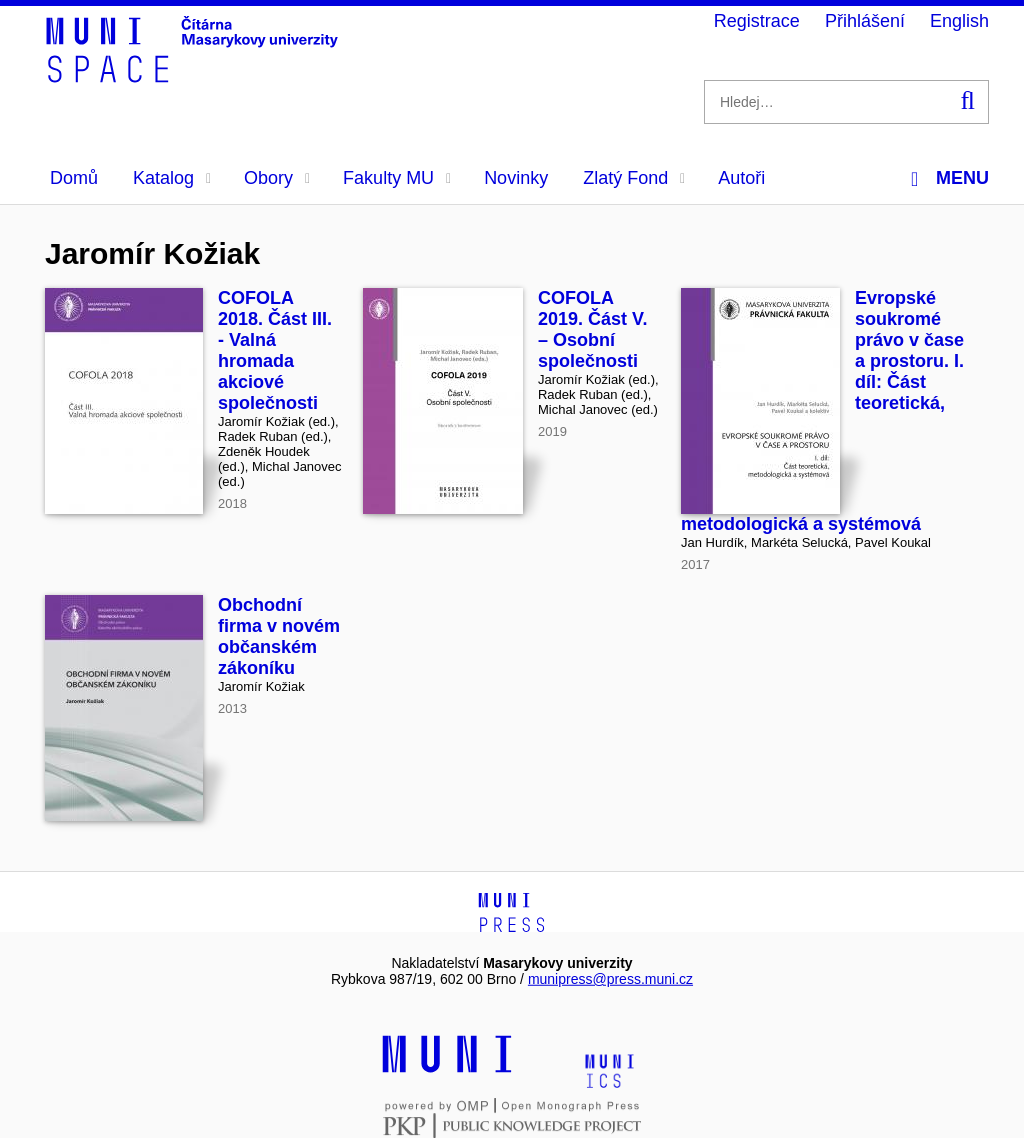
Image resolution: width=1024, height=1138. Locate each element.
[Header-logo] (195, 76)
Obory (277, 178)
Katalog (172, 178)
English (959, 21)
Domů (74, 178)
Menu (950, 178)
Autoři (741, 178)
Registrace (757, 21)
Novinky (516, 178)
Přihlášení (865, 21)
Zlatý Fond (634, 178)
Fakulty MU (397, 178)
